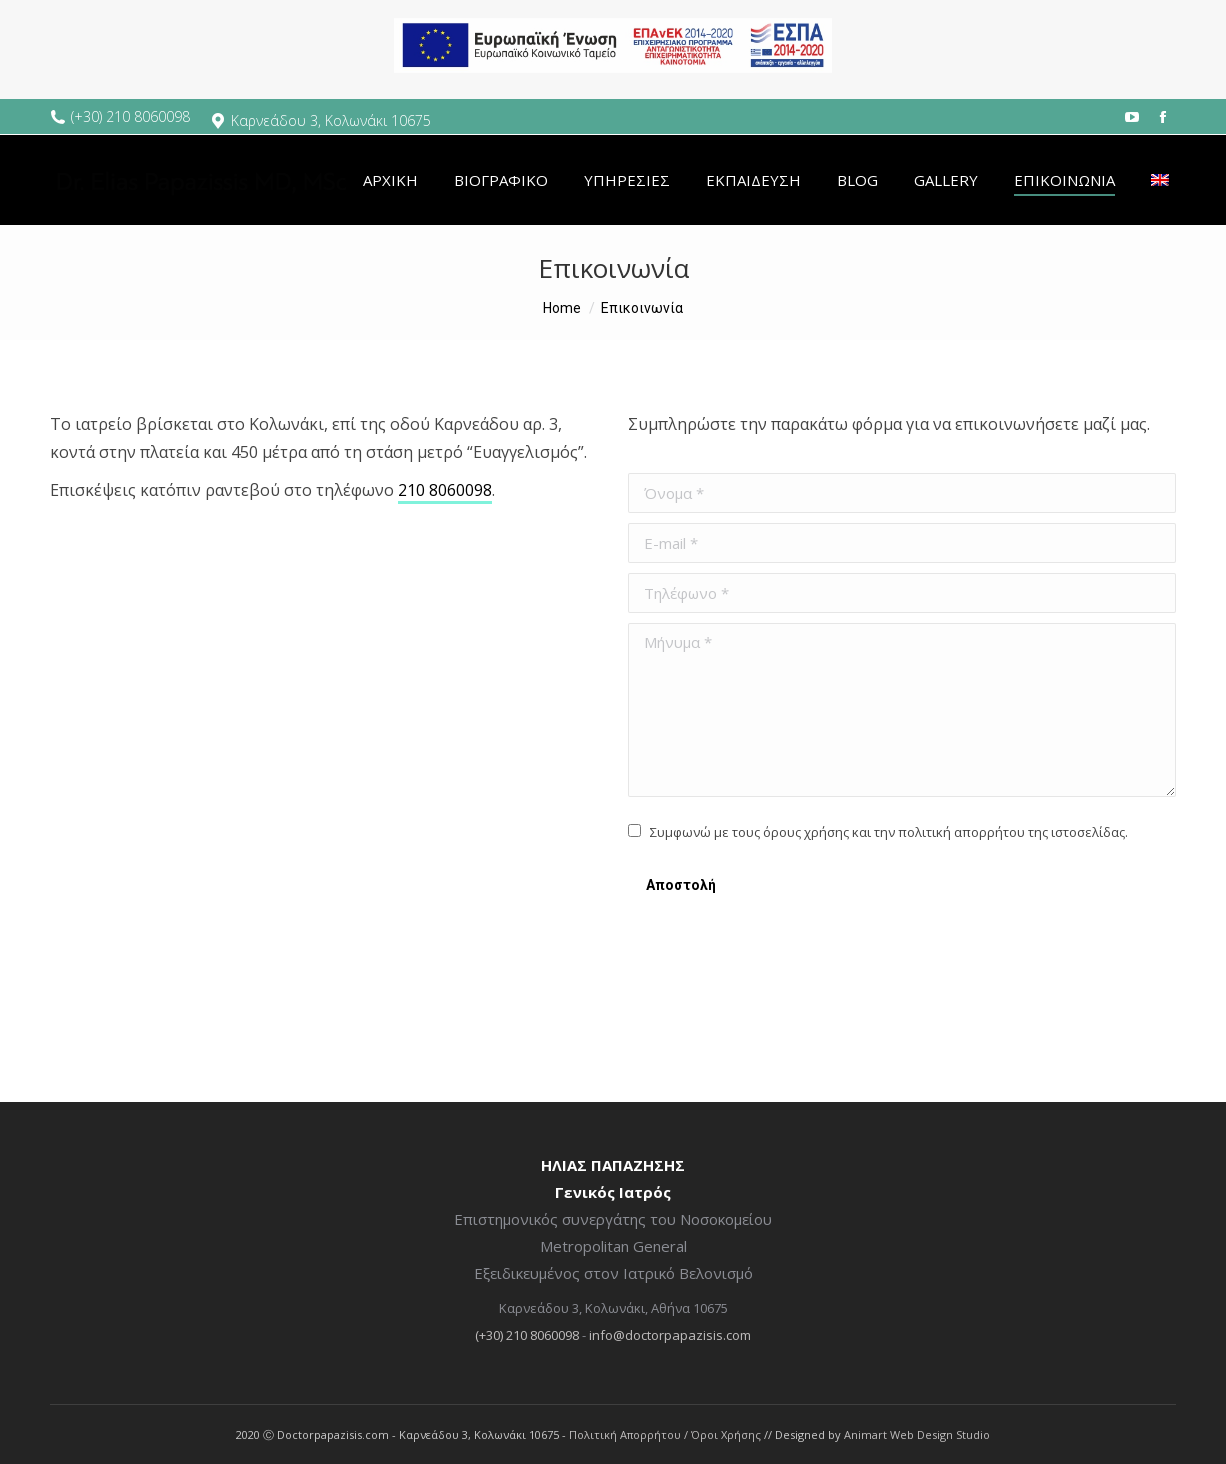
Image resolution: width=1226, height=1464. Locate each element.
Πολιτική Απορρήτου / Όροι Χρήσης (665, 1434)
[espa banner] (613, 85)
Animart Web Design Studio (917, 1434)
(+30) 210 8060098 (130, 116)
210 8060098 (445, 490)
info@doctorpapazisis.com (670, 1335)
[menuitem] (390, 180)
